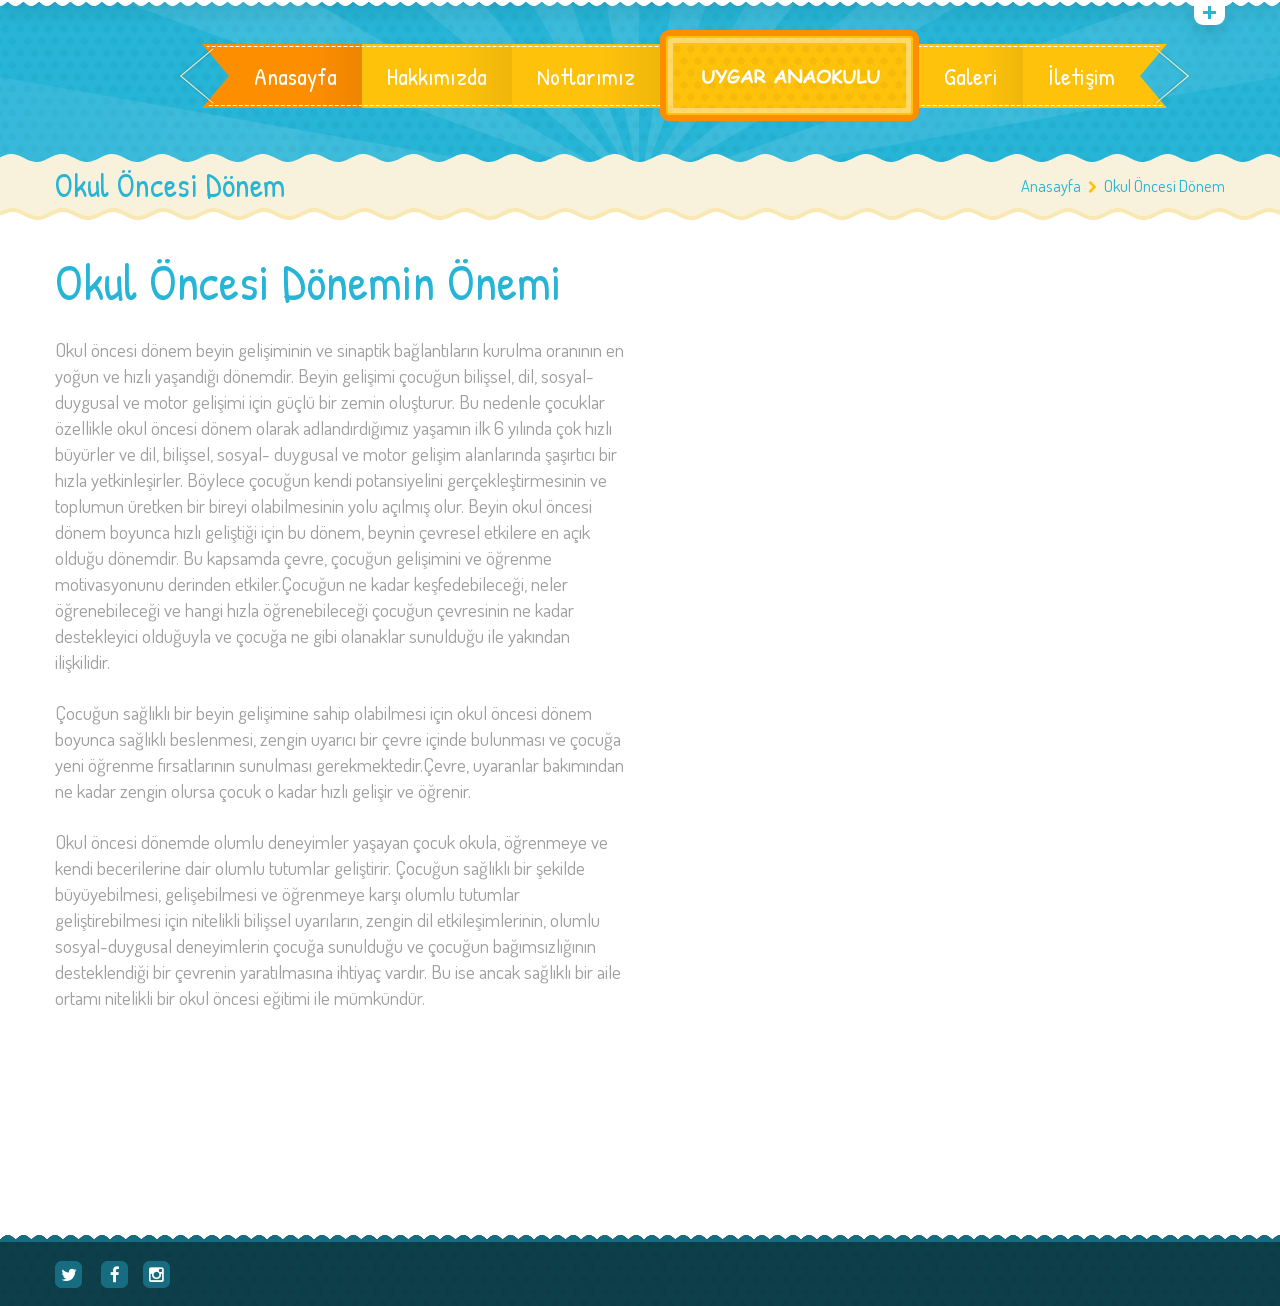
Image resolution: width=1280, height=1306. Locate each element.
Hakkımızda (437, 76)
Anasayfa (295, 76)
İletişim (1081, 76)
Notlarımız (586, 76)
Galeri (971, 76)
